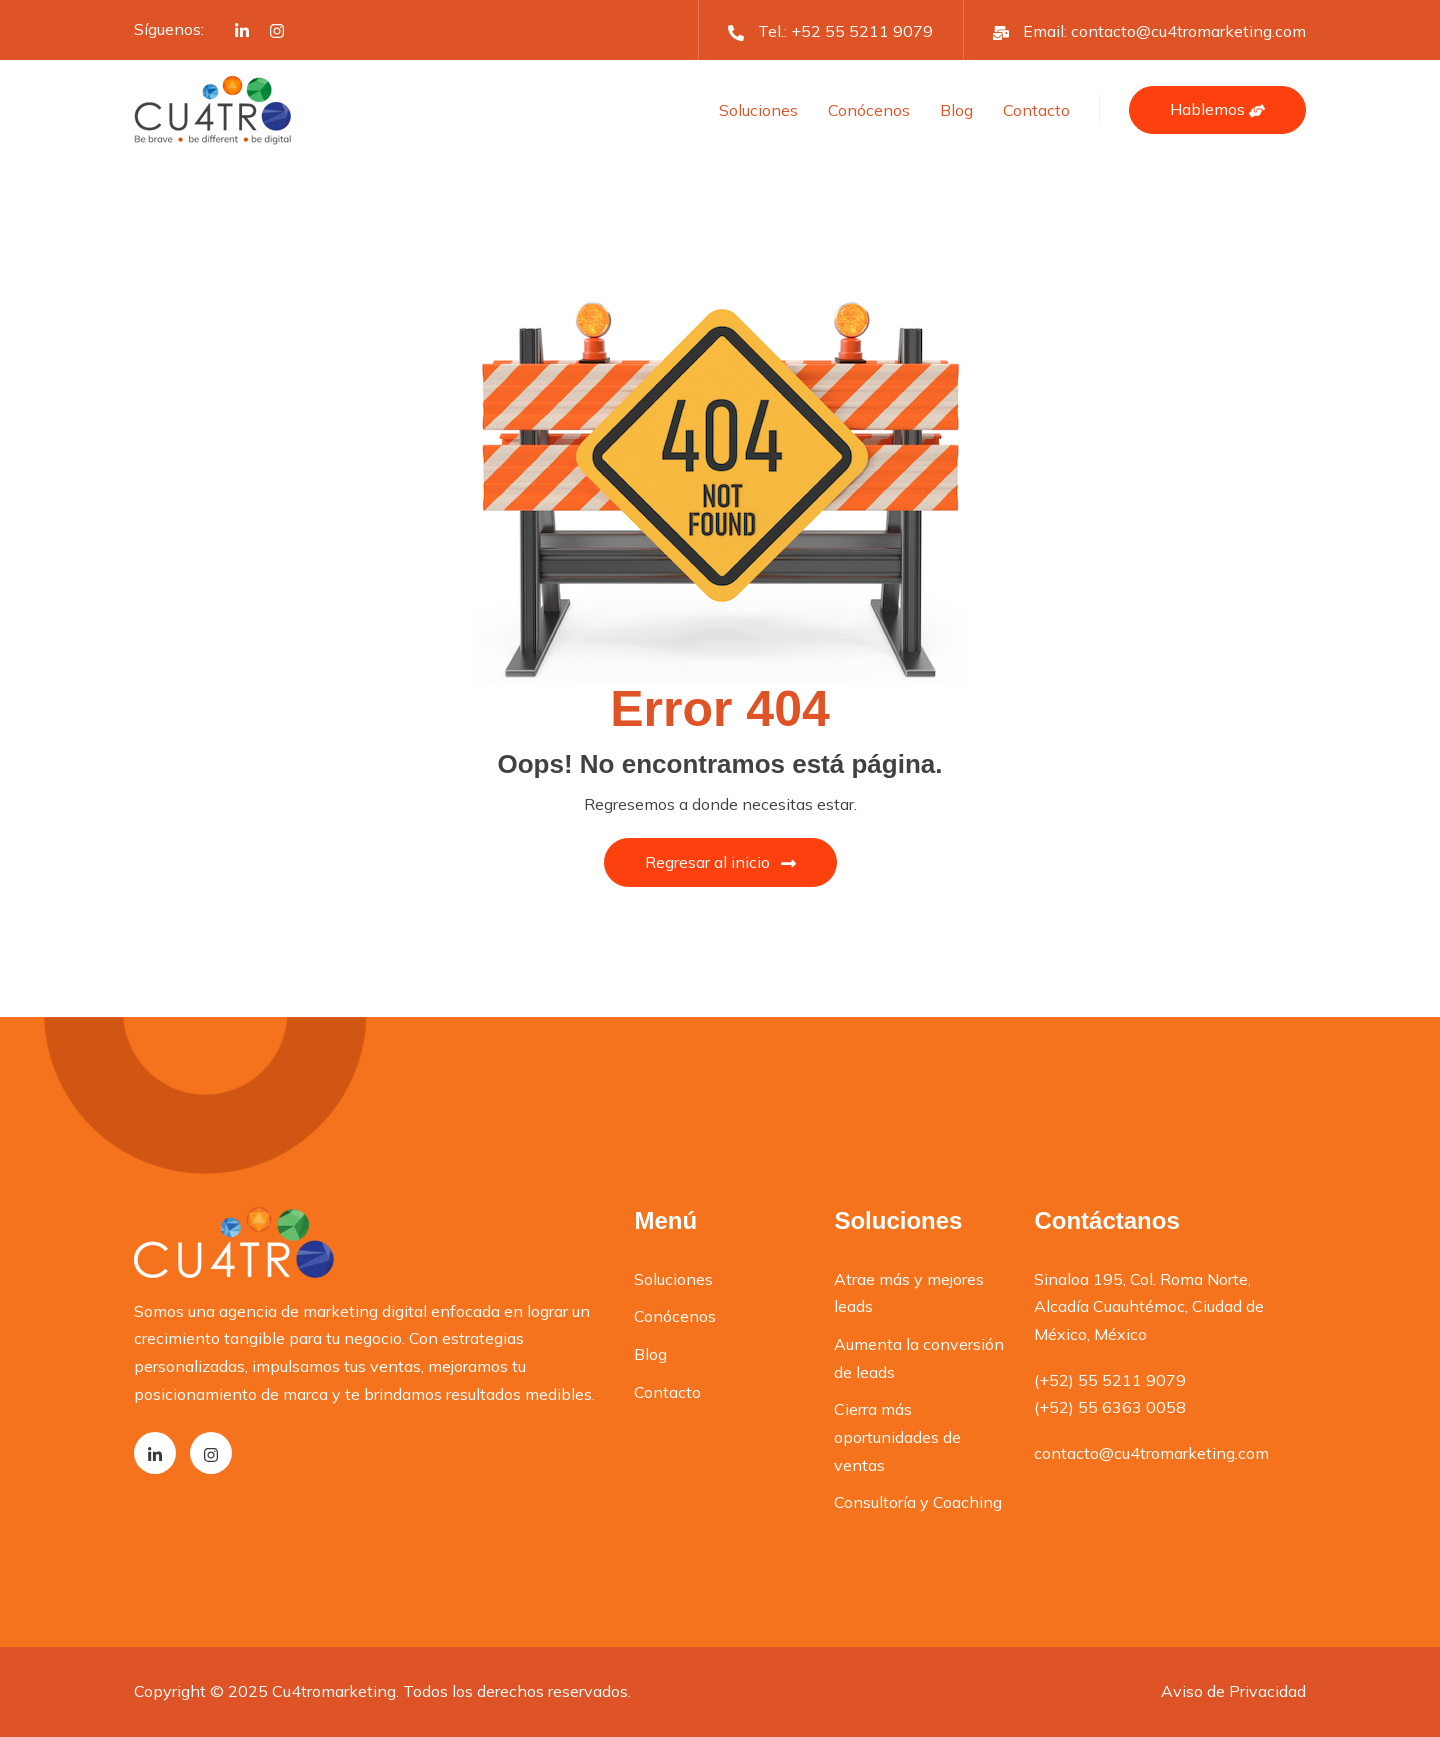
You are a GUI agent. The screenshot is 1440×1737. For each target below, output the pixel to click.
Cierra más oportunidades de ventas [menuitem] (897, 1436)
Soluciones (758, 110)
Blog (956, 110)
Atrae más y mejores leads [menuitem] (909, 1293)
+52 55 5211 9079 (862, 31)
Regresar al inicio (720, 862)
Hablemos (1217, 109)
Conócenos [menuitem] (675, 1316)
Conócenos (869, 110)
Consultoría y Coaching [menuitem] (918, 1502)
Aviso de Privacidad (1233, 1691)
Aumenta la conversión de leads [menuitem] (919, 1358)
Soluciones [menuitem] (673, 1279)
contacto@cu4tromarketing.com (1188, 31)
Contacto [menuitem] (667, 1392)
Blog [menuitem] (650, 1354)
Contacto (1036, 110)
